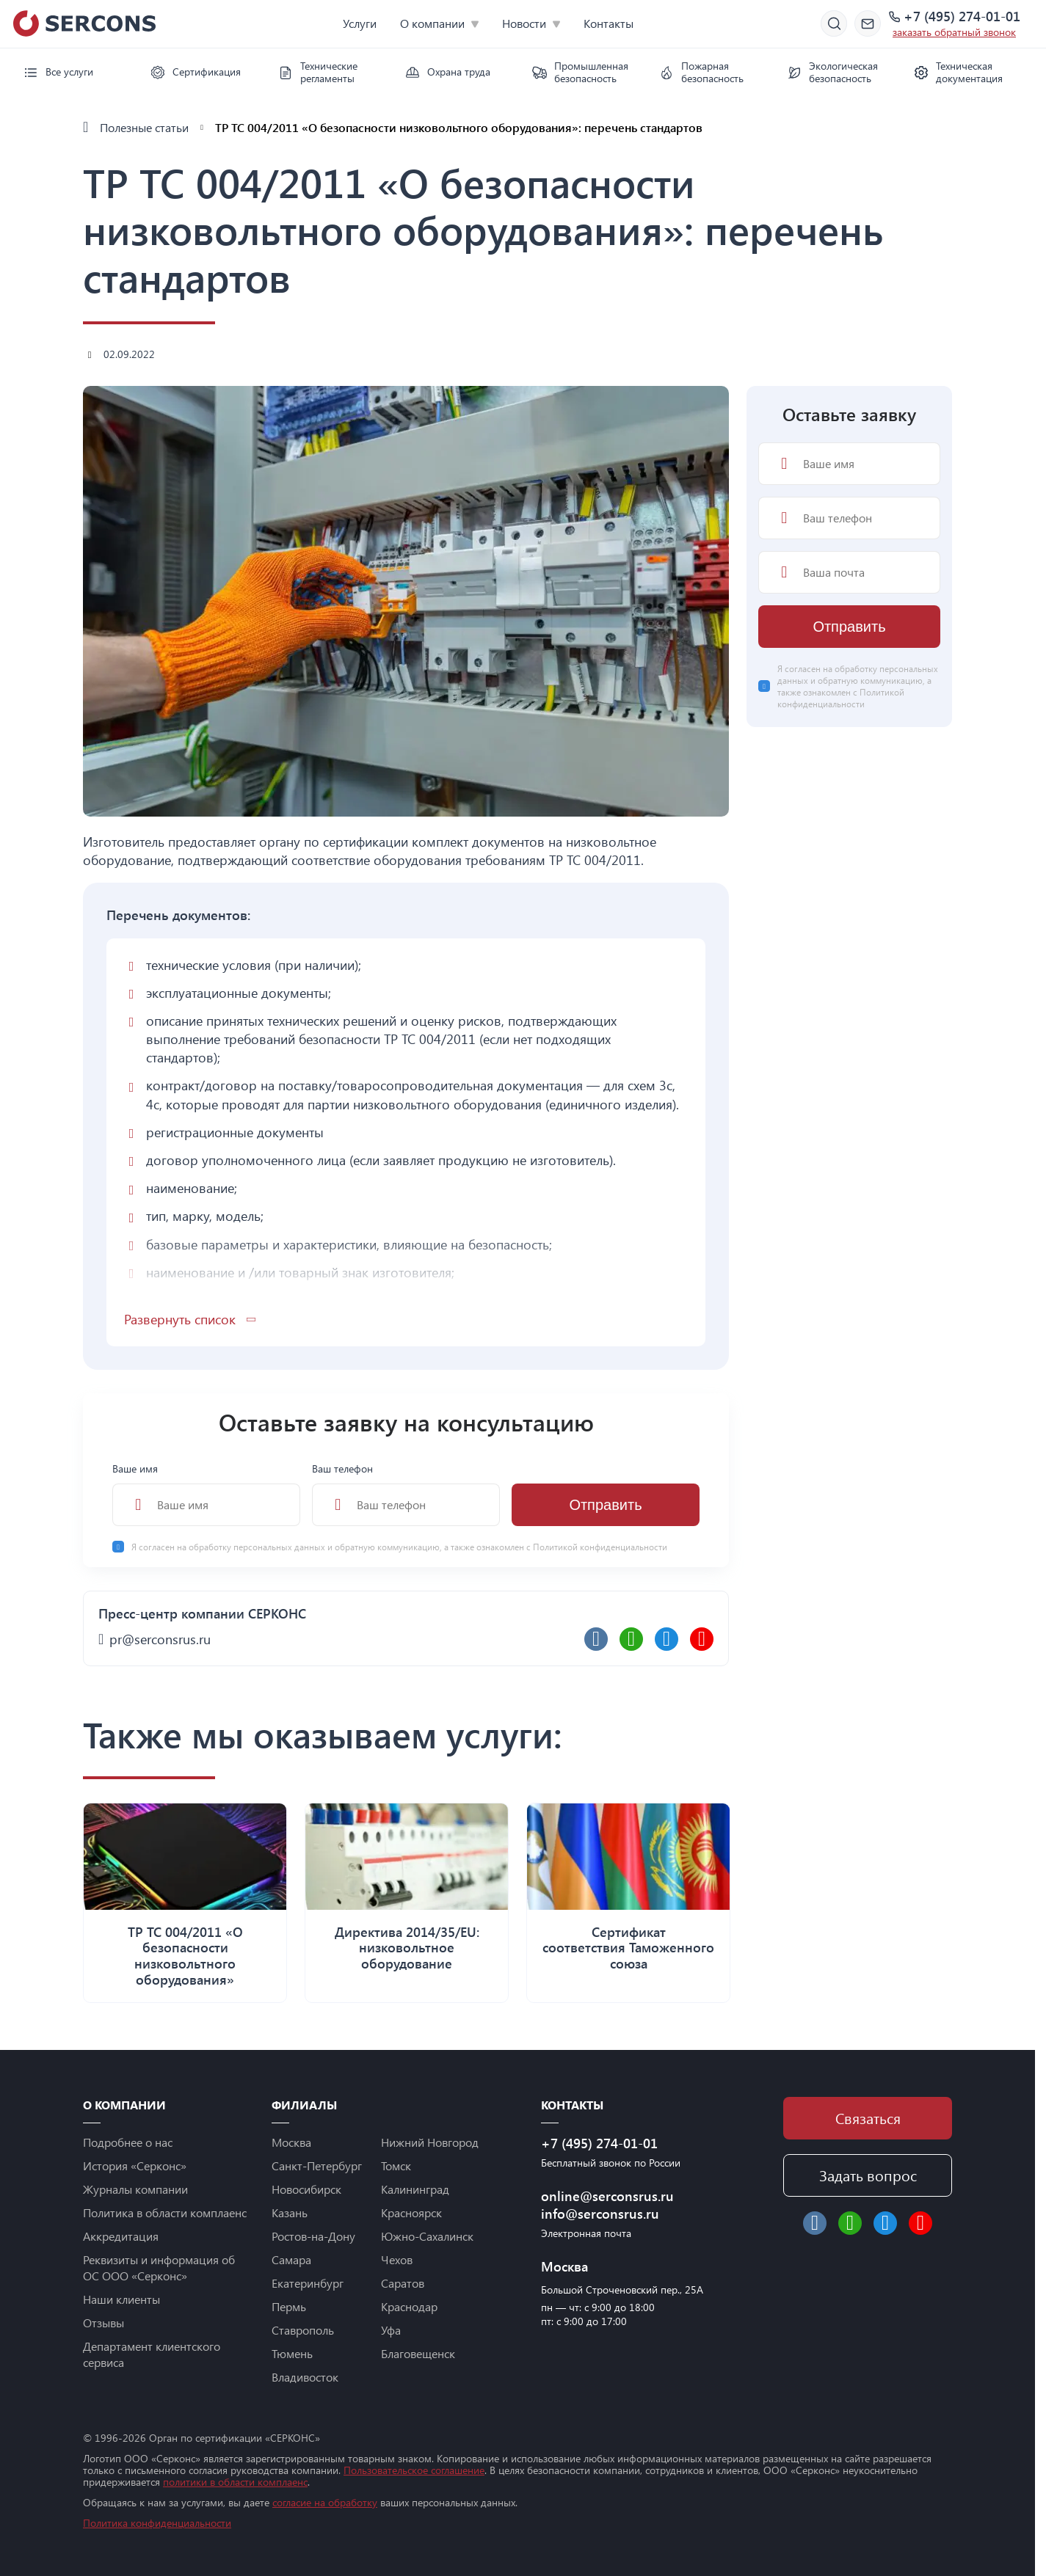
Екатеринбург (308, 2283)
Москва (291, 2142)
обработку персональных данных (258, 1546)
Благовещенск (418, 2353)
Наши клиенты (121, 2299)
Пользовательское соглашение (414, 2470)
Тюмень (292, 2353)
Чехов (397, 2259)
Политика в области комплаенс (165, 2212)
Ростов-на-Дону (313, 2236)
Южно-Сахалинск (427, 2236)
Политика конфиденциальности (157, 2523)
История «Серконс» (134, 2165)
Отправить (605, 1505)
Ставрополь (303, 2330)
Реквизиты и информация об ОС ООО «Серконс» (159, 2267)
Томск (396, 2165)
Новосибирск (306, 2189)
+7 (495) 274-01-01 (962, 17)
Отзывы (103, 2322)
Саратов (402, 2283)
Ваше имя (206, 1494)
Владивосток (305, 2377)
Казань (290, 2212)
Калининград (415, 2189)
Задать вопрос (868, 2175)
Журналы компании (135, 2189)
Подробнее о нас (127, 2142)
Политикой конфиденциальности (600, 1546)
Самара (291, 2259)
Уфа (391, 2330)
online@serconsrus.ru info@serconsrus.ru (607, 2204)
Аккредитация (121, 2236)
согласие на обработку (324, 2502)
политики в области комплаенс (235, 2482)
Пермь (289, 2306)
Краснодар (409, 2306)
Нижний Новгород (430, 2142)
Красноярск (411, 2212)
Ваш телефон (406, 1494)
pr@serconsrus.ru (160, 1639)
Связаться (868, 2118)
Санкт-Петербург (317, 2165)
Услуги (360, 23)
